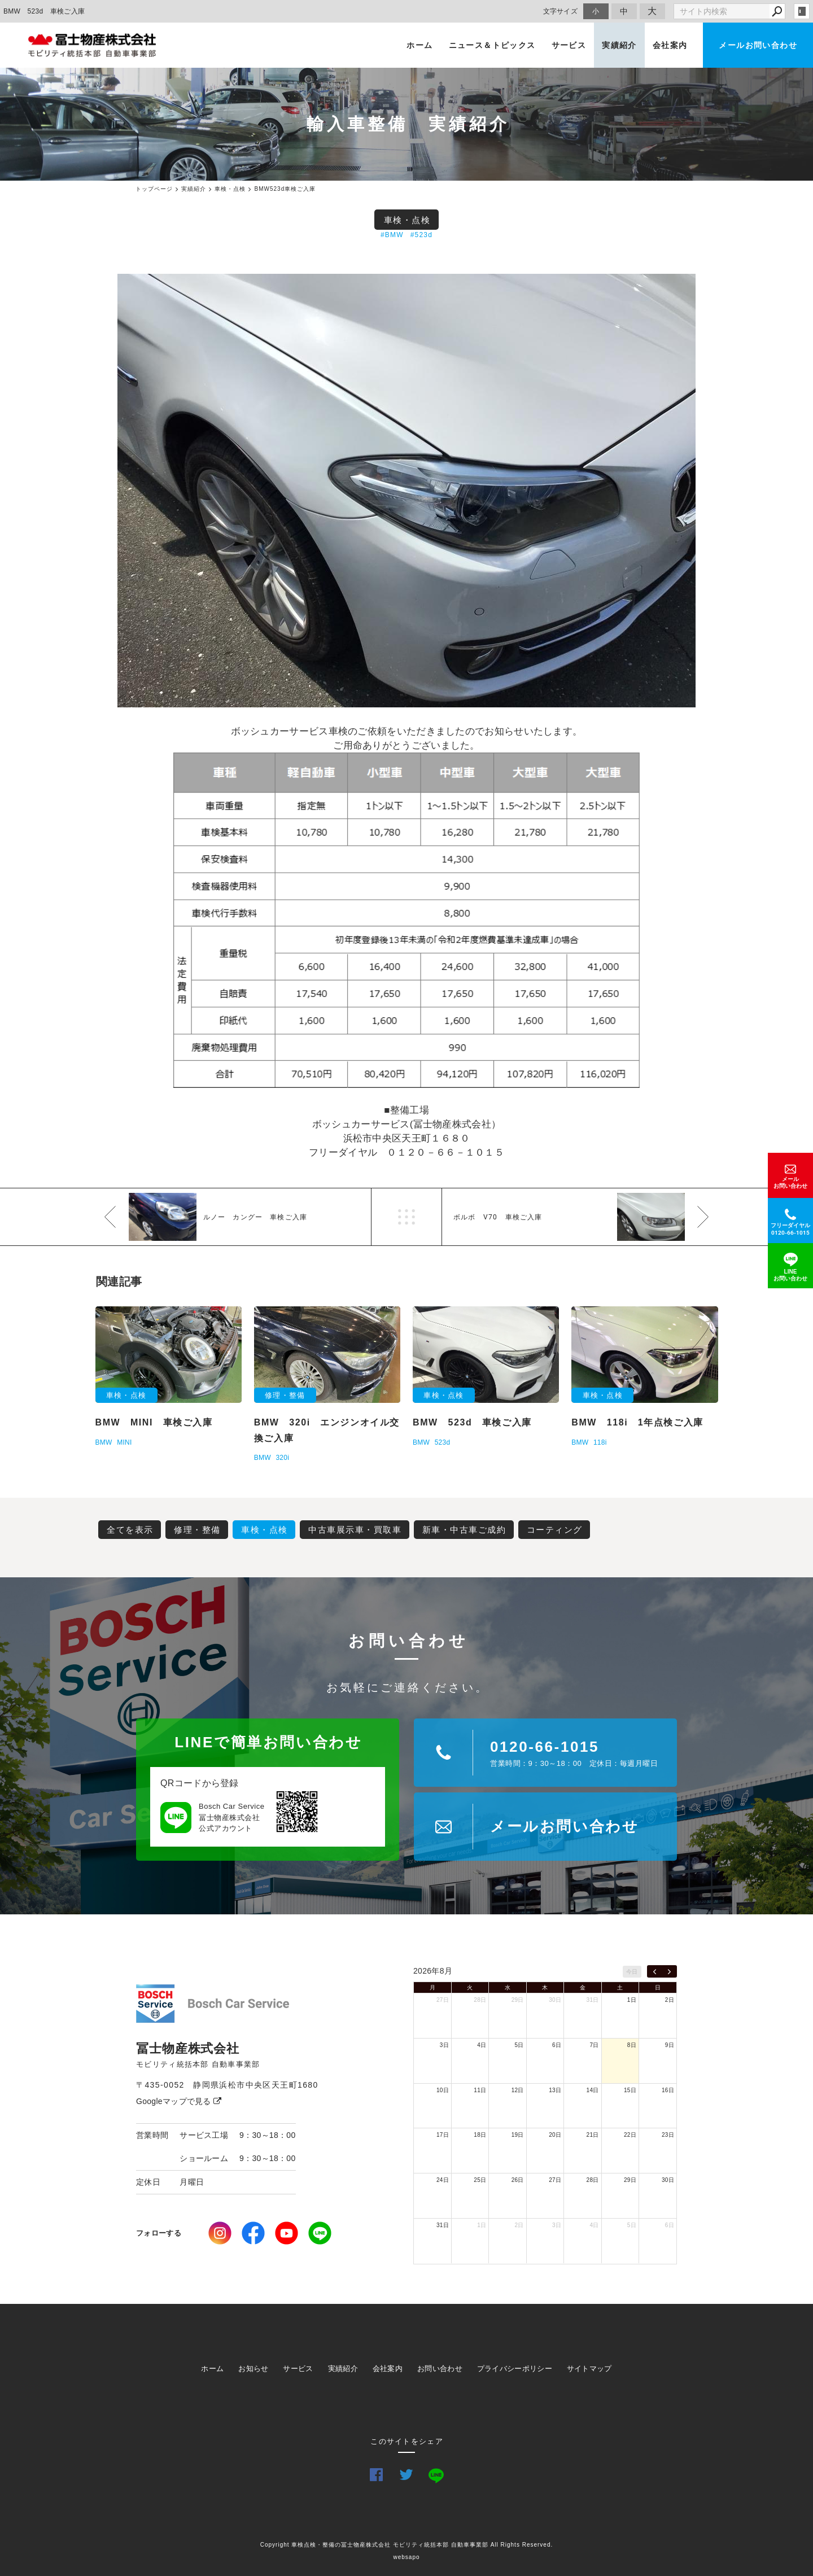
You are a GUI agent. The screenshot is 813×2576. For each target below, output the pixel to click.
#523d (421, 235)
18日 (480, 2135)
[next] (669, 1971)
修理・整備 (197, 1529)
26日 (518, 2180)
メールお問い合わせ (758, 45)
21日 (593, 2135)
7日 (593, 2045)
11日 (480, 2090)
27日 (442, 2000)
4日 (481, 2045)
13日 (555, 2090)
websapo (406, 2557)
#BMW (392, 235)
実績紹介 (619, 45)
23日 (668, 2135)
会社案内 (670, 45)
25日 (480, 2180)
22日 (630, 2135)
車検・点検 (407, 220)
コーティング (555, 1529)
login (802, 11)
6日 (556, 2045)
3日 (444, 2045)
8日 (631, 2045)
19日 (518, 2135)
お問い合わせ (439, 2368)
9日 (669, 2045)
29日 (518, 2000)
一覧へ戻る (406, 1216)
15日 (630, 2090)
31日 (593, 2000)
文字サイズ (560, 11)
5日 (519, 2045)
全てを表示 (130, 1529)
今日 (632, 1972)
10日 (442, 2090)
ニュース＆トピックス (492, 45)
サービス (569, 45)
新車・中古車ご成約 (464, 1529)
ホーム (419, 45)
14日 (593, 2090)
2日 (669, 2000)
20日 (555, 2135)
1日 (631, 2000)
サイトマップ (589, 2368)
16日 (668, 2090)
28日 (480, 2000)
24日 (442, 2180)
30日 (555, 2000)
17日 (442, 2135)
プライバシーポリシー (514, 2368)
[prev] (654, 1971)
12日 (518, 2090)
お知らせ (253, 2368)
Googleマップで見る (178, 2101)
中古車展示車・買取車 (354, 1529)
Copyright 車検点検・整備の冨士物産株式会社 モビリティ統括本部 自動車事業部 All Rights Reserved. (406, 2545)
